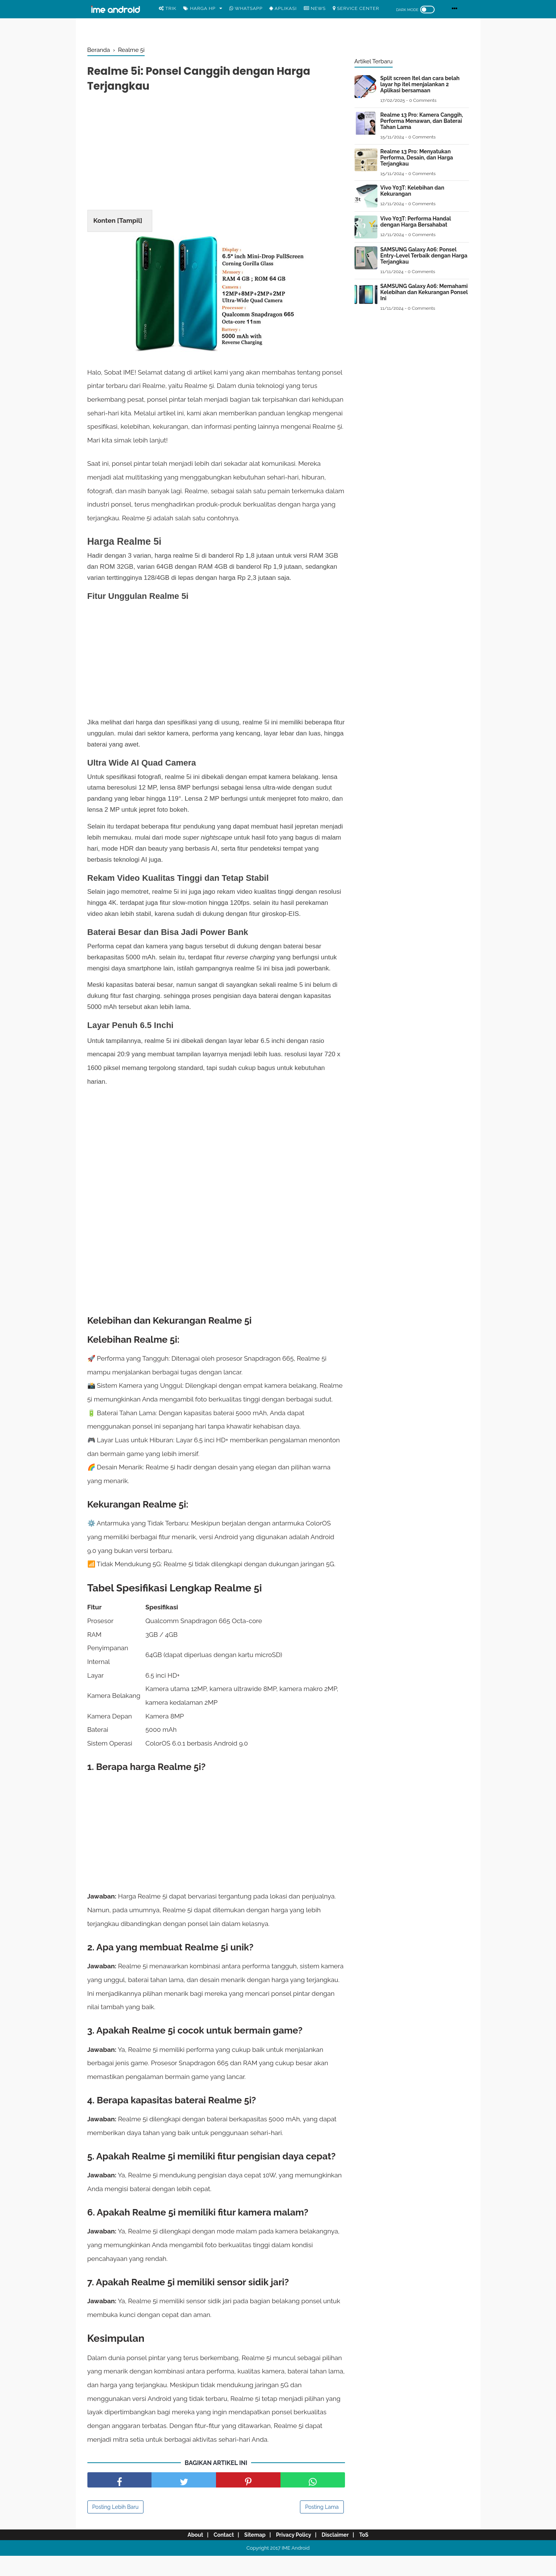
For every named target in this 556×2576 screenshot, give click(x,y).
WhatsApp (246, 8)
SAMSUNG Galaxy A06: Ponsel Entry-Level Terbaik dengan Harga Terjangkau (423, 255)
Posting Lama (321, 2527)
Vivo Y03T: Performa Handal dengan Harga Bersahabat (415, 222)
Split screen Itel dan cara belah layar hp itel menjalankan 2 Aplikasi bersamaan (420, 84)
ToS (373, 2555)
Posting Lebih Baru (115, 2527)
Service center (356, 8)
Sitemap (253, 2555)
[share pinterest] (248, 2500)
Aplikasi (283, 8)
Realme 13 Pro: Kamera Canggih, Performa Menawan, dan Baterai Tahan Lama (421, 121)
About (186, 2555)
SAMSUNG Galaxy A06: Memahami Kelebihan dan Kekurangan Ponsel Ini (424, 292)
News (315, 8)
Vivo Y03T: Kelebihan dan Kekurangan (412, 191)
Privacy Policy (295, 2555)
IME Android (295, 2568)
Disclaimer (341, 2555)
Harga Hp (199, 8)
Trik (168, 8)
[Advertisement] (216, 155)
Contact (218, 2555)
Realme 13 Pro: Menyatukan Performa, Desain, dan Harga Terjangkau (416, 157)
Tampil (129, 223)
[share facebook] (119, 2500)
